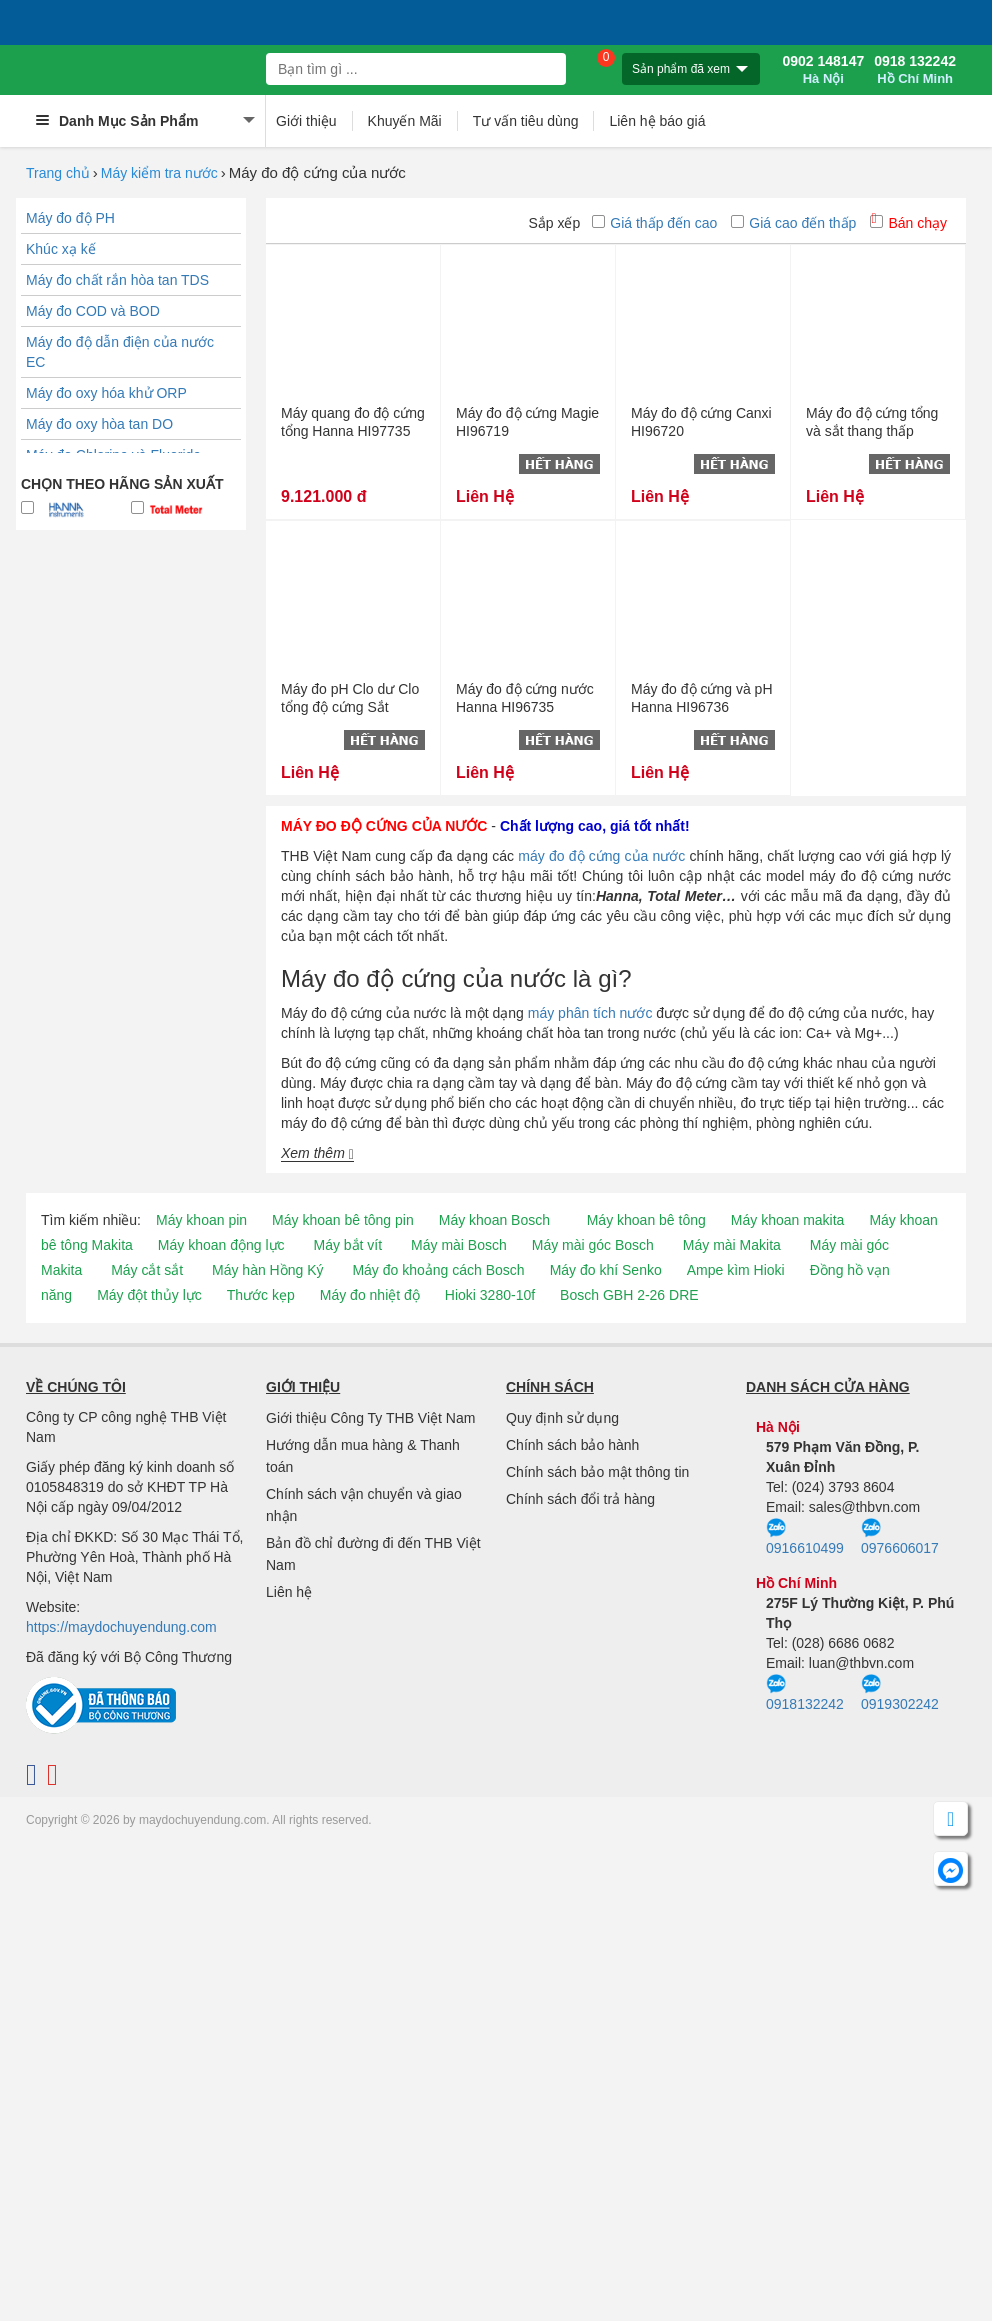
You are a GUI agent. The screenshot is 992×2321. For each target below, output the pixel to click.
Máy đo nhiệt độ (370, 1295)
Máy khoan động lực (221, 1245)
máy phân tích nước (590, 1013)
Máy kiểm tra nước (159, 173)
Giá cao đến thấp (793, 223)
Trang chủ (58, 173)
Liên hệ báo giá (657, 121)
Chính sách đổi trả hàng (580, 1499)
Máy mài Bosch (459, 1245)
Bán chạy (908, 223)
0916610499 (805, 1537)
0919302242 (900, 1693)
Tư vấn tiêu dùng (526, 121)
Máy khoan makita (788, 1220)
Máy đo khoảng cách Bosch (438, 1270)
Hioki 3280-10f (490, 1295)
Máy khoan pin (201, 1220)
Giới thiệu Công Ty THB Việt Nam (370, 1418)
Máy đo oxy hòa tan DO (99, 424)
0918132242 (805, 1693)
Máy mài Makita (732, 1245)
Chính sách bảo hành (572, 1445)
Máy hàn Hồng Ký (268, 1270)
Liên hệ (289, 1592)
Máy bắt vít (347, 1245)
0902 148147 (823, 70)
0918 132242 (915, 70)
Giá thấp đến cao (654, 223)
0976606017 (900, 1537)
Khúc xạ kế (61, 249)
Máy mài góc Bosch (593, 1245)
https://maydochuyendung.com (121, 1627)
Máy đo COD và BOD (93, 311)
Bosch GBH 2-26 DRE (629, 1295)
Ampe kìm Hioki (736, 1270)
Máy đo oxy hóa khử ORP (106, 393)
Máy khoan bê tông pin (343, 1220)
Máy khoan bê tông (646, 1220)
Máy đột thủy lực (149, 1295)
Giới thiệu (306, 121)
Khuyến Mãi (405, 121)
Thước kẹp (261, 1295)
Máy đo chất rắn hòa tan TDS (117, 280)
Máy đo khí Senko (606, 1270)
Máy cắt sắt (147, 1270)
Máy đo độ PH (70, 218)
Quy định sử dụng (562, 1418)
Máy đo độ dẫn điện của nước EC (120, 352)
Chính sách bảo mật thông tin (597, 1472)
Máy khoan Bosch (494, 1220)
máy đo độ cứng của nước (601, 856)
